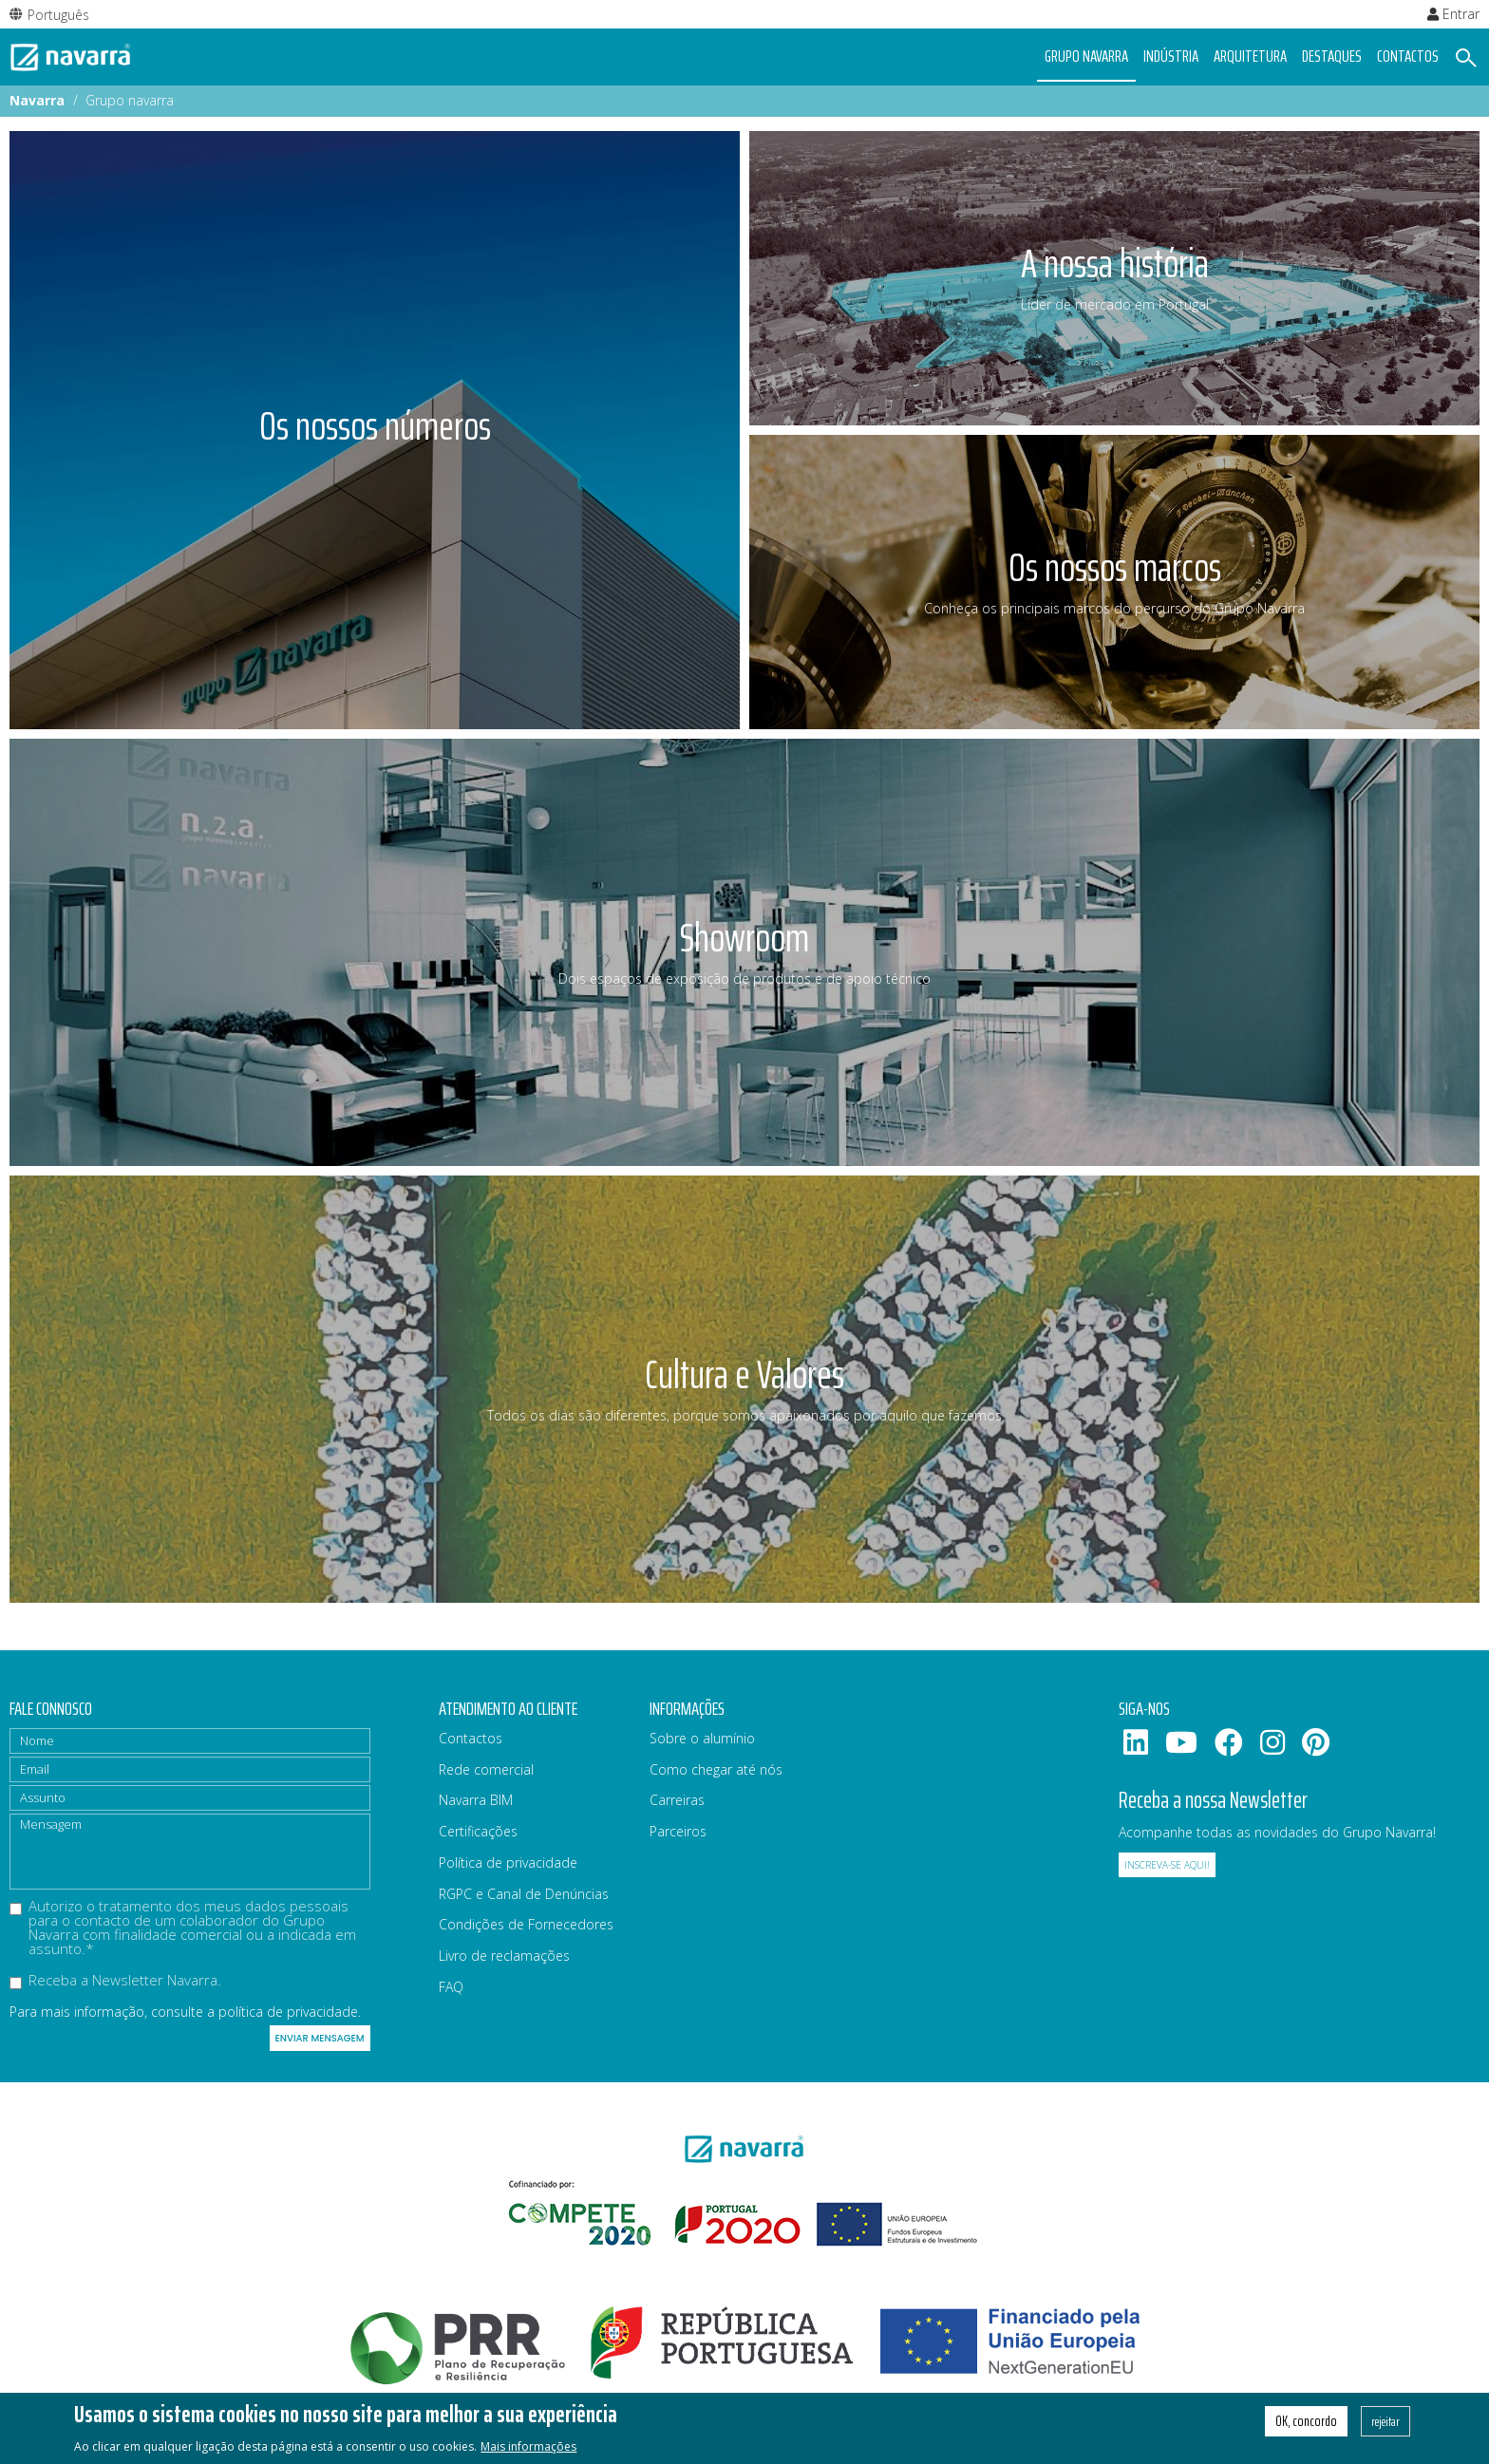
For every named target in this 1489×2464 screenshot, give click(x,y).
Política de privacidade (508, 1862)
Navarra (37, 100)
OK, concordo (1306, 2421)
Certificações (478, 1831)
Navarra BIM (476, 1800)
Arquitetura (1250, 56)
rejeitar (1385, 2421)
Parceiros (678, 1831)
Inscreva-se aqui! (1167, 1865)
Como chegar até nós (716, 1769)
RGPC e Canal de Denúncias (524, 1894)
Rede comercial (486, 1769)
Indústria (1170, 56)
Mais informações (528, 2446)
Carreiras (677, 1800)
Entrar (1453, 14)
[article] (374, 430)
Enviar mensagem (320, 2038)
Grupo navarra (1086, 56)
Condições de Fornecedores (526, 1924)
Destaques (1332, 56)
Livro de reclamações (504, 1956)
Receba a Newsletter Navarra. (115, 1981)
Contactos (1408, 56)
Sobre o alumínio (702, 1738)
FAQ (451, 1987)
